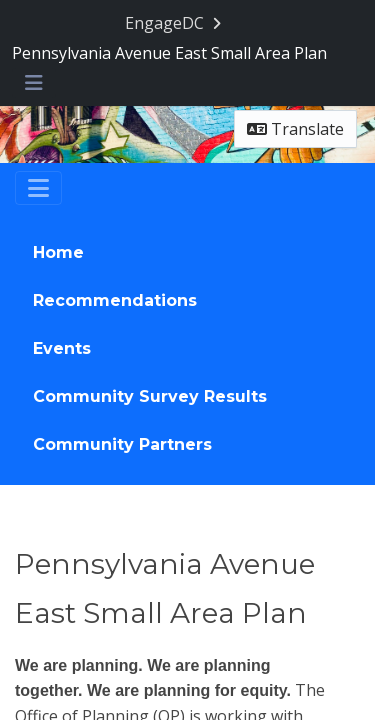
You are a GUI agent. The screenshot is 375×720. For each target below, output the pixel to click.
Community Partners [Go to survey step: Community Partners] (122, 444)
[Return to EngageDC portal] (174, 23)
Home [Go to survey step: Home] (58, 252)
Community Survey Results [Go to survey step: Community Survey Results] (150, 396)
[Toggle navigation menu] (34, 84)
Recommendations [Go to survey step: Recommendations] (115, 300)
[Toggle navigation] (38, 188)
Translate (295, 129)
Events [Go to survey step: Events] (62, 348)
